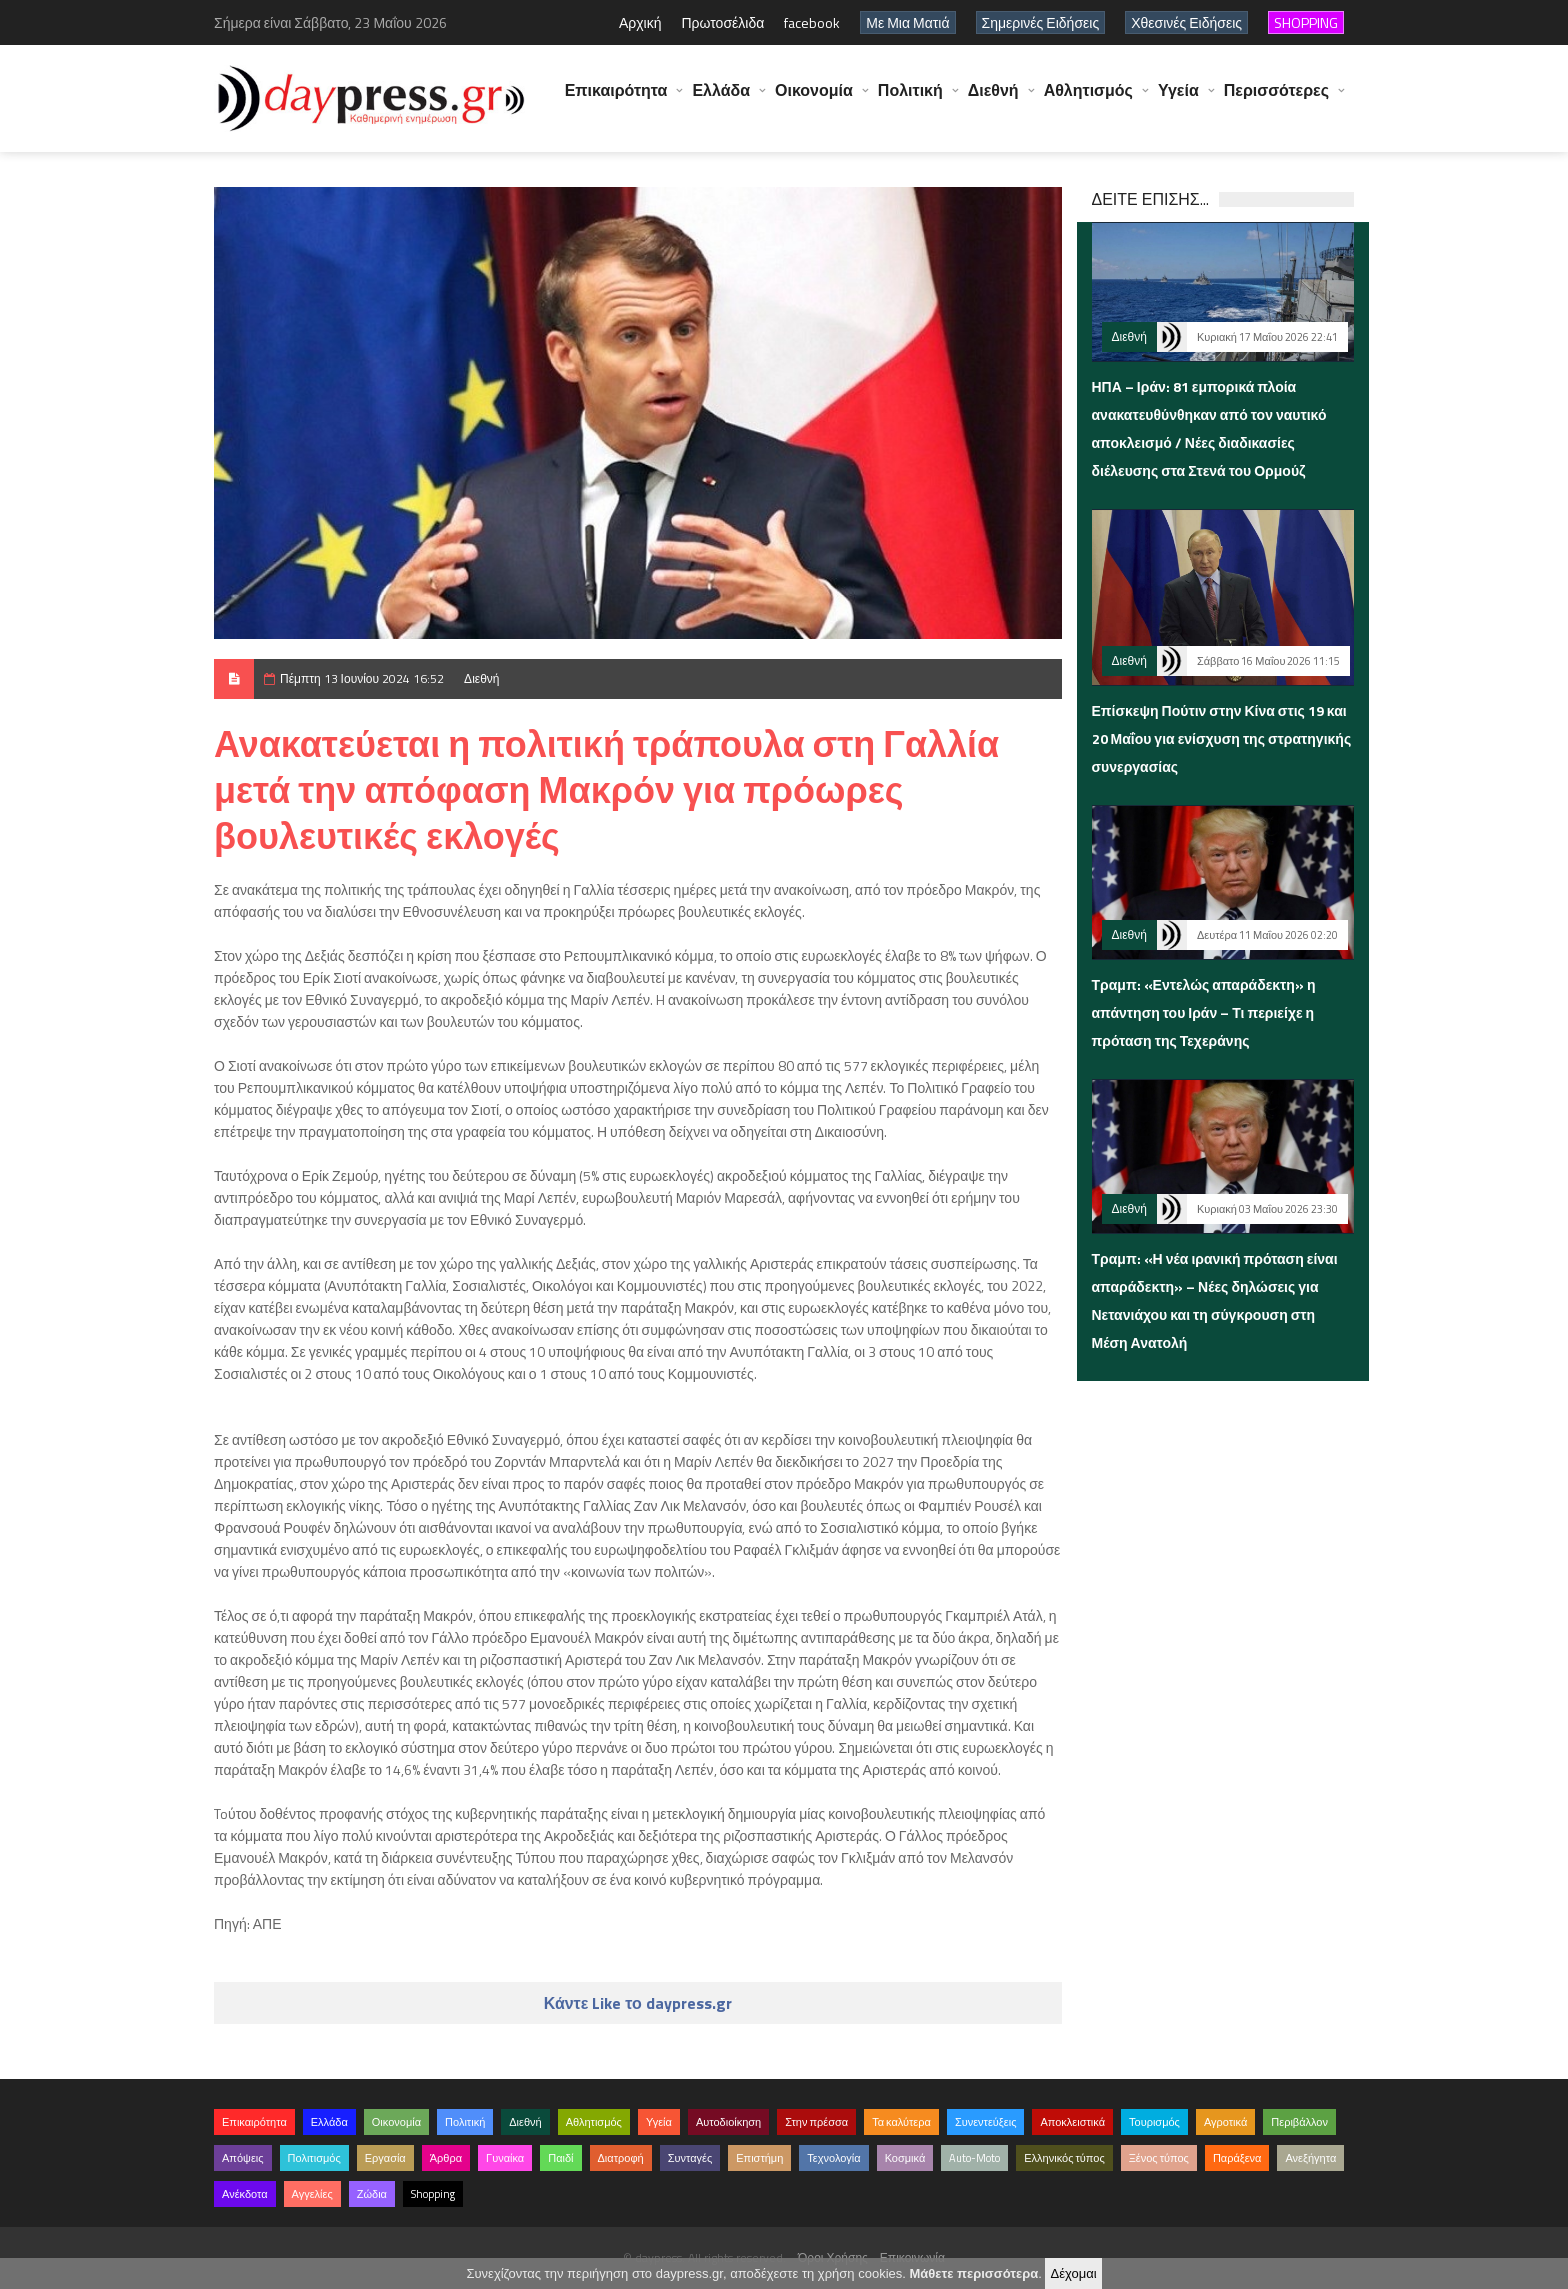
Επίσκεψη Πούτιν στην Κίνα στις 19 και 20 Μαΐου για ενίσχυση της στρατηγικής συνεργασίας (1222, 738)
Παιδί (560, 2158)
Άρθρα (446, 2158)
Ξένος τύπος (1159, 2158)
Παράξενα (1237, 2158)
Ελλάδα (721, 100)
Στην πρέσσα (816, 2122)
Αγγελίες (312, 2194)
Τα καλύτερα (901, 2122)
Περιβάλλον (1299, 2122)
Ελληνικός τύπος (1064, 2158)
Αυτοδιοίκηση (728, 2122)
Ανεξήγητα (1310, 2158)
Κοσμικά (905, 2158)
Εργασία (385, 2158)
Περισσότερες (1276, 100)
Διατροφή (621, 2158)
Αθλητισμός (1088, 100)
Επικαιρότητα (616, 100)
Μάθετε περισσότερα (973, 2273)
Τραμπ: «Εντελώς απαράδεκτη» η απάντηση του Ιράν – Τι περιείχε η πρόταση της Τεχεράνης (1204, 1012)
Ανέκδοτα (245, 2194)
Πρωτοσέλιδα (722, 22)
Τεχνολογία (833, 2158)
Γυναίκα (505, 2158)
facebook (812, 22)
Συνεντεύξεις (986, 2122)
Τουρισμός (1154, 2122)
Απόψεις (243, 2158)
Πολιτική (910, 100)
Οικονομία (814, 100)
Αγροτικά (1225, 2122)
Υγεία (1178, 100)
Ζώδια (372, 2194)
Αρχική (640, 22)
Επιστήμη (759, 2158)
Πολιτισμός (314, 2158)
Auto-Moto (974, 2158)
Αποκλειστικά (1072, 2122)
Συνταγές (690, 2158)
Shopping (433, 2194)
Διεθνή (993, 100)
